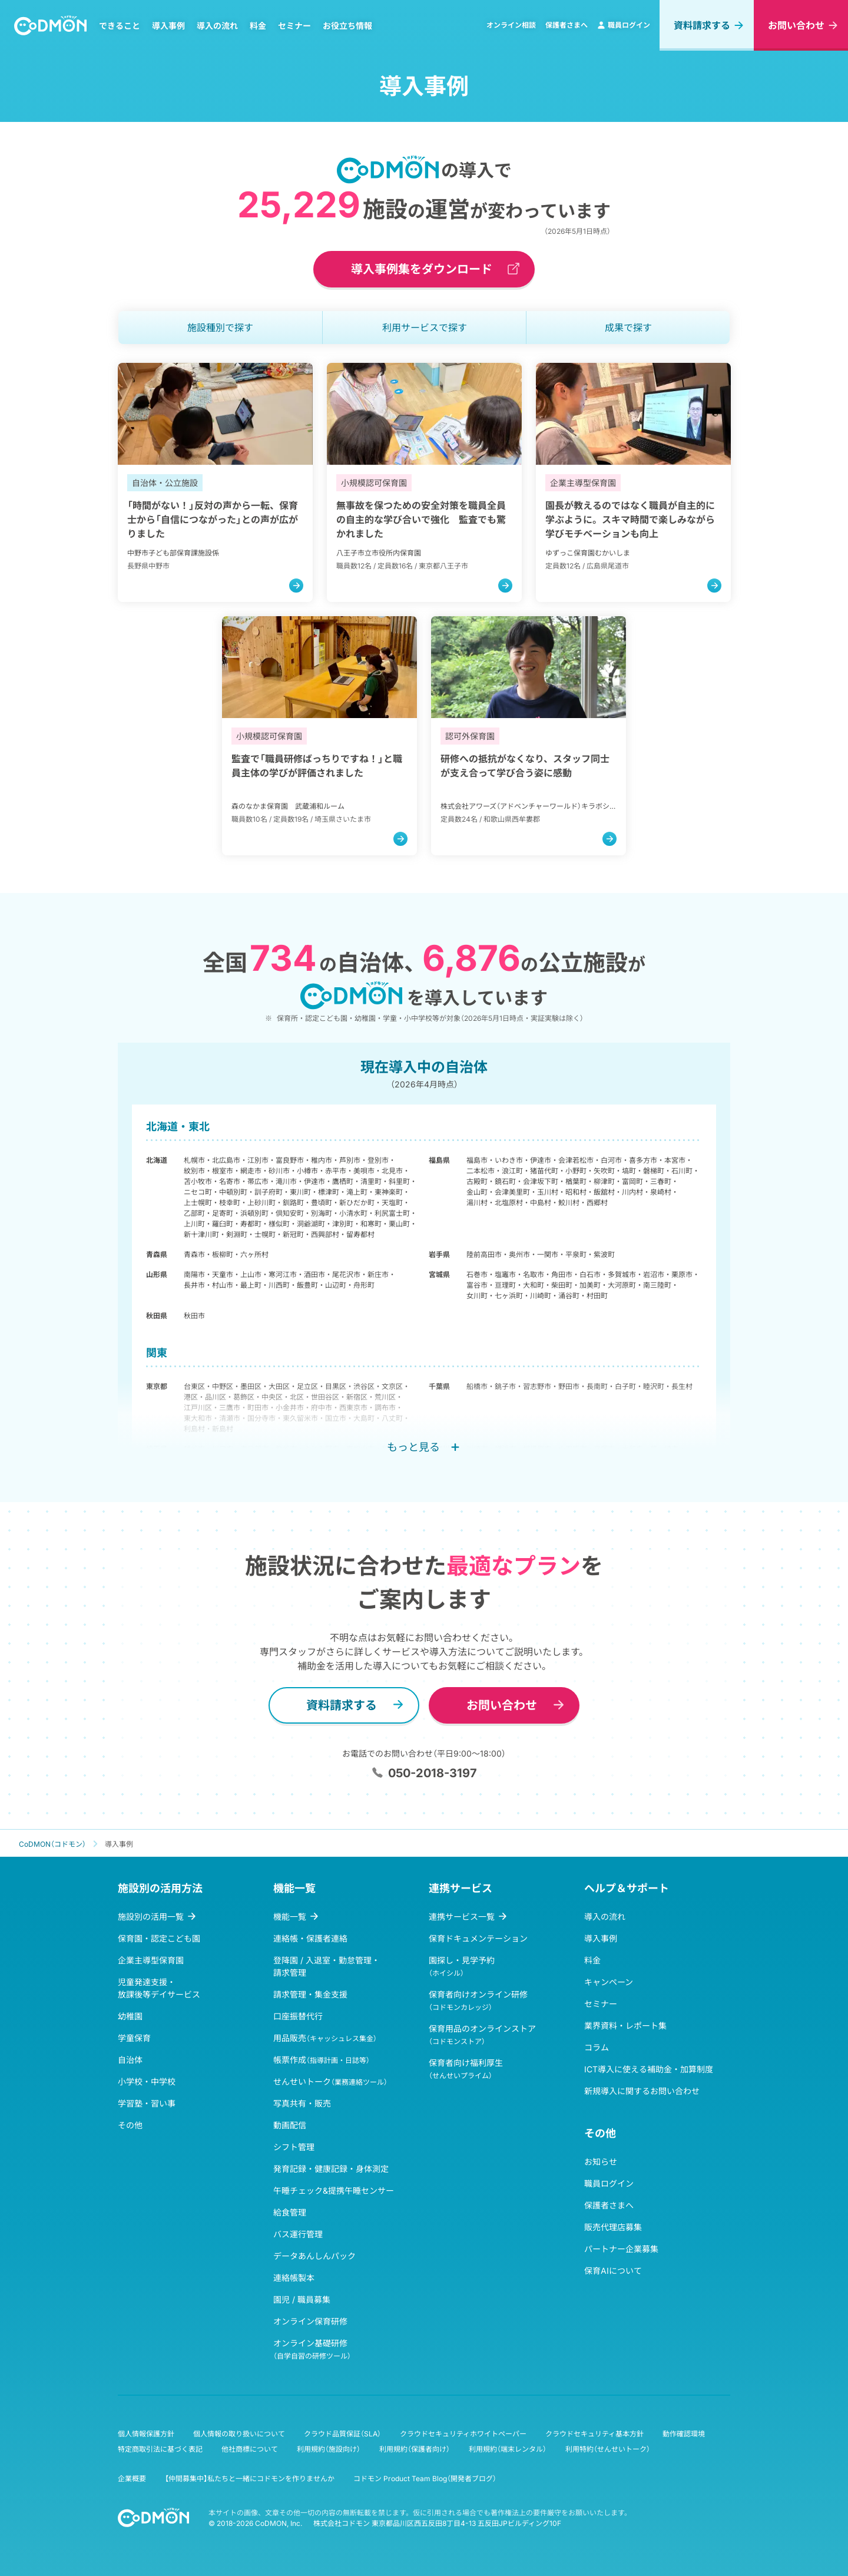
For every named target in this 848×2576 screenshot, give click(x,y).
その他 (130, 2125)
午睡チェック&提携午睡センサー (333, 2190)
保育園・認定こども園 (159, 1938)
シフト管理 (293, 2147)
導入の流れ (217, 26)
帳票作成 (321, 2060)
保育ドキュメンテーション (478, 1938)
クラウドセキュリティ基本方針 (594, 2433)
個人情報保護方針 (146, 2433)
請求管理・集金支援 (310, 1994)
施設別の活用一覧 (151, 1917)
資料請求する (702, 25)
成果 (628, 327)
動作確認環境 (683, 2433)
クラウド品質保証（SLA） (342, 2433)
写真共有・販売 (302, 2103)
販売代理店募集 (613, 2227)
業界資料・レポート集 (625, 2026)
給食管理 (289, 2212)
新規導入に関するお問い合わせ (642, 2091)
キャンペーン (608, 1982)
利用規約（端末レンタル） (507, 2449)
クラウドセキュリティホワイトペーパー (463, 2433)
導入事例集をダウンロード (421, 269)
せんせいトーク (330, 2081)
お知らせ (600, 2162)
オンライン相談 (511, 25)
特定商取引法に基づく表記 (160, 2449)
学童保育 (134, 2038)
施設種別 (220, 327)
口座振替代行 (298, 2016)
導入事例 (168, 26)
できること (119, 26)
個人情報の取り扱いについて (239, 2433)
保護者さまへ (566, 25)
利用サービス (424, 327)
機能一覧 (289, 1917)
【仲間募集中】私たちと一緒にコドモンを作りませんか (249, 2478)
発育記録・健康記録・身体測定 (331, 2169)
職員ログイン (623, 25)
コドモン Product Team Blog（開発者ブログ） (424, 2478)
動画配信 (289, 2125)
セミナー (294, 26)
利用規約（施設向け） (328, 2449)
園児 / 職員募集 (301, 2299)
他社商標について (249, 2449)
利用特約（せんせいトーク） (607, 2449)
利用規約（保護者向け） (414, 2449)
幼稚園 (130, 2016)
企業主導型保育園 (151, 1960)
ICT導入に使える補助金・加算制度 (648, 2069)
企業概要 (132, 2478)
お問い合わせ (796, 25)
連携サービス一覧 (462, 1917)
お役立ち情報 (347, 26)
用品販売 (325, 2038)
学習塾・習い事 (146, 2103)
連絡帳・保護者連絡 (310, 1938)
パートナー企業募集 (621, 2249)
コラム (596, 2047)
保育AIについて (613, 2271)
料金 (258, 26)
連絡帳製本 (293, 2278)
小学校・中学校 (146, 2081)
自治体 (130, 2060)
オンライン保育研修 (310, 2321)
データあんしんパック (314, 2256)
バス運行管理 (298, 2234)
